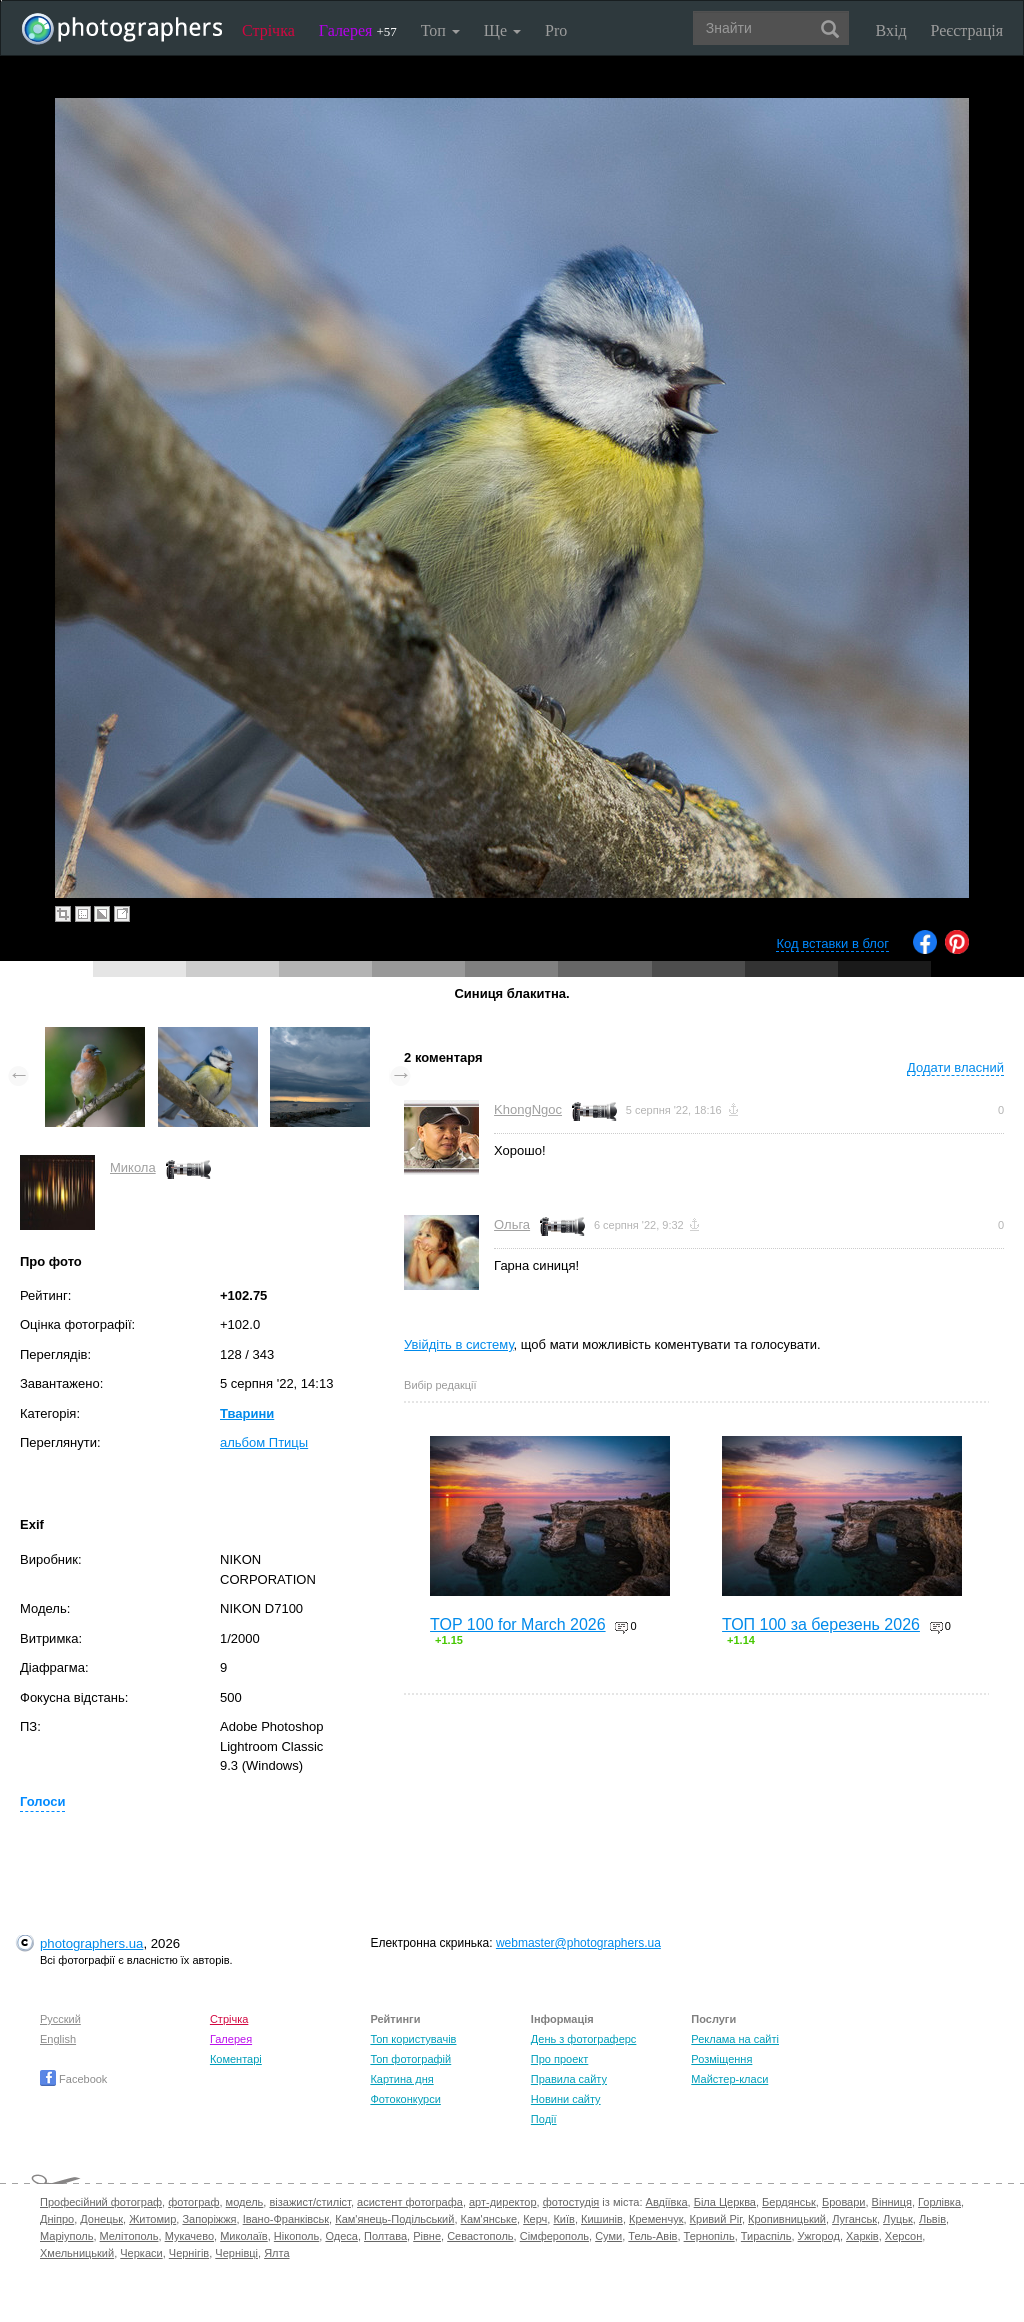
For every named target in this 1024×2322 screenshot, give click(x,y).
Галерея (358, 30)
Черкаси (141, 2253)
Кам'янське (489, 2219)
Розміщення (721, 2059)
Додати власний (955, 1067)
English (58, 2039)
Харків (862, 2236)
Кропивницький (787, 2219)
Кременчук (656, 2219)
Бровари (844, 2202)
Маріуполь (66, 2236)
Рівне (427, 2236)
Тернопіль (709, 2236)
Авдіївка (667, 2202)
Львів (932, 2219)
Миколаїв (244, 2236)
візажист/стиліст (309, 2202)
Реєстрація (967, 30)
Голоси (42, 1801)
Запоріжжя (209, 2219)
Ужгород (819, 2236)
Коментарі (236, 2059)
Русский (60, 2019)
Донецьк (101, 2219)
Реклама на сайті (735, 2039)
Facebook (73, 2079)
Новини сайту (566, 2099)
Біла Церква (725, 2202)
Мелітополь (129, 2236)
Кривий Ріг (716, 2219)
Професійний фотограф (101, 2202)
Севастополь (480, 2236)
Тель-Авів (652, 2236)
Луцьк (898, 2219)
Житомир (152, 2219)
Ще (502, 30)
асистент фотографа (410, 2202)
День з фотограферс (584, 2039)
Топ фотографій (410, 2059)
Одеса (341, 2236)
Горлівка (939, 2202)
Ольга (512, 1224)
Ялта (276, 2253)
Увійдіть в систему (459, 1344)
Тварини (247, 1413)
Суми (608, 2236)
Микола (133, 1167)
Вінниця (892, 2202)
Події (544, 2119)
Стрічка (268, 30)
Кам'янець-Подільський (394, 2219)
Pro (556, 30)
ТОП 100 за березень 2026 (821, 1624)
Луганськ (854, 2219)
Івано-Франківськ (286, 2219)
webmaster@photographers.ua (578, 1943)
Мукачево (189, 2236)
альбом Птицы (264, 1442)
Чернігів (189, 2253)
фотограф (193, 2202)
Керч (535, 2219)
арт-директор (503, 2202)
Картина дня (401, 2079)
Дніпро (57, 2219)
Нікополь (296, 2236)
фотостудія (571, 2202)
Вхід (891, 30)
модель (245, 2202)
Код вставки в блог (832, 943)
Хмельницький (77, 2253)
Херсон (903, 2236)
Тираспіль (766, 2236)
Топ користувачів (413, 2039)
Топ (440, 30)
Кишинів (602, 2219)
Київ (563, 2219)
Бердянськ (789, 2202)
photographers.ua (91, 1943)
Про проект (559, 2059)
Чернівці (236, 2253)
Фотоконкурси (405, 2099)
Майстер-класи (729, 2079)
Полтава (385, 2236)
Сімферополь (554, 2236)
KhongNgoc (528, 1109)
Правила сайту (569, 2079)
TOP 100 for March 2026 (518, 1624)
